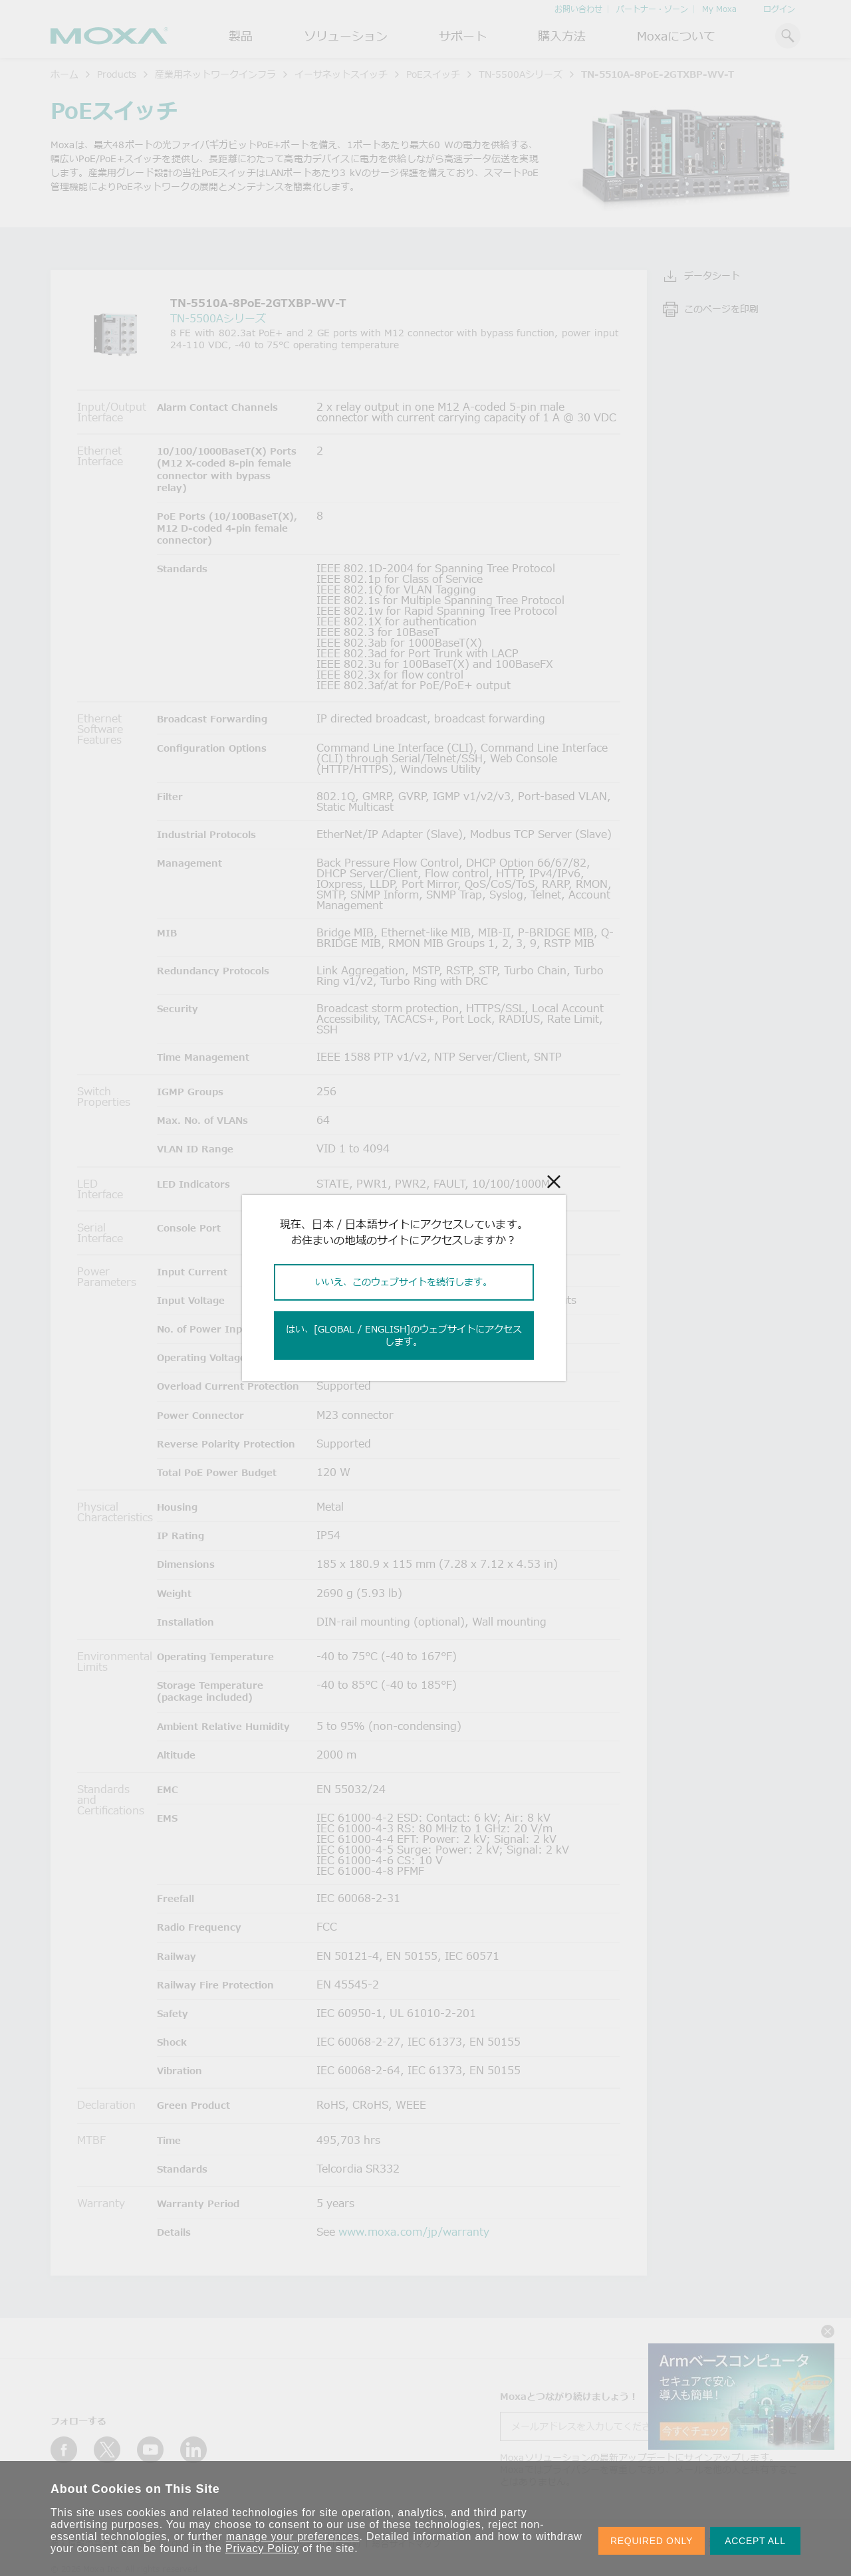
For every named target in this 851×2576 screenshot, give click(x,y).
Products (116, 74)
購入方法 (562, 36)
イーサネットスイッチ (341, 74)
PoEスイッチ (433, 74)
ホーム (64, 74)
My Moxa (719, 9)
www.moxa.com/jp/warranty (413, 2231)
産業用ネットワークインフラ (215, 74)
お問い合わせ (578, 9)
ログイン (779, 9)
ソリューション (346, 36)
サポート (463, 36)
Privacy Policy (262, 2548)
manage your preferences (293, 2536)
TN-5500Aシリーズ (520, 74)
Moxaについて (676, 36)
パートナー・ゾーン (652, 9)
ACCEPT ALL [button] (755, 2540)
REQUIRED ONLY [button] (651, 2540)
